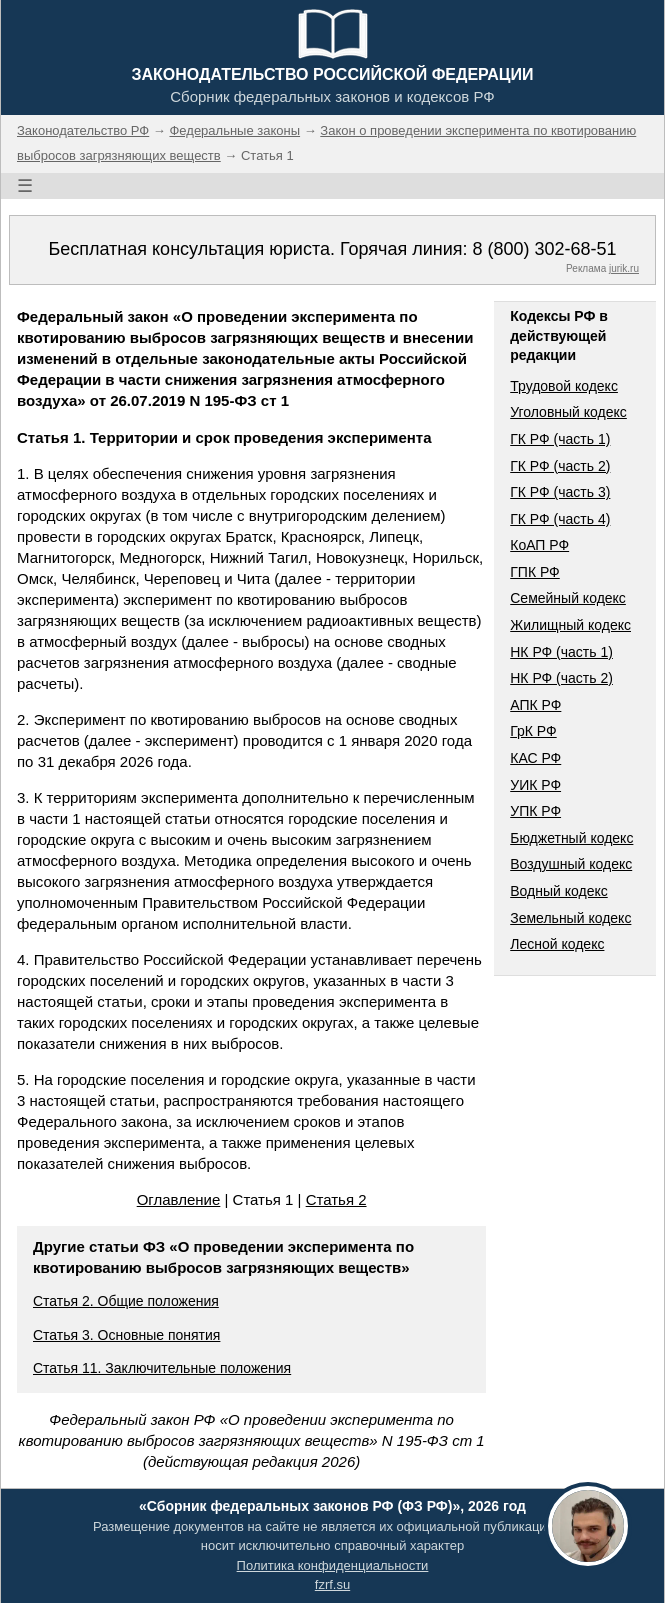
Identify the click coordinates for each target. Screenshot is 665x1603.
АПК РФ (535, 705)
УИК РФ (535, 785)
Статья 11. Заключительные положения (162, 1368)
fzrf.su (332, 1584)
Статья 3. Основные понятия (126, 1335)
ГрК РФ (533, 731)
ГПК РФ (535, 572)
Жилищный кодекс (570, 625)
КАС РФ (535, 758)
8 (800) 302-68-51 (544, 249)
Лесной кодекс (557, 944)
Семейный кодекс (568, 598)
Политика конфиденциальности (333, 1565)
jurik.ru (624, 268)
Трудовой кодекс (564, 386)
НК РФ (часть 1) (561, 652)
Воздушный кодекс (571, 864)
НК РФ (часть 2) (561, 678)
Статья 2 (336, 1199)
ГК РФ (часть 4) (560, 519)
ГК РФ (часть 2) (560, 466)
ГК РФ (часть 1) (560, 439)
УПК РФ (535, 811)
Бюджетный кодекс (571, 838)
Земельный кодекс (570, 918)
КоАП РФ (539, 545)
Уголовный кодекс (568, 412)
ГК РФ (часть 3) (560, 492)
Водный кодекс (559, 891)
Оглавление (179, 1199)
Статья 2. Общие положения (126, 1301)
